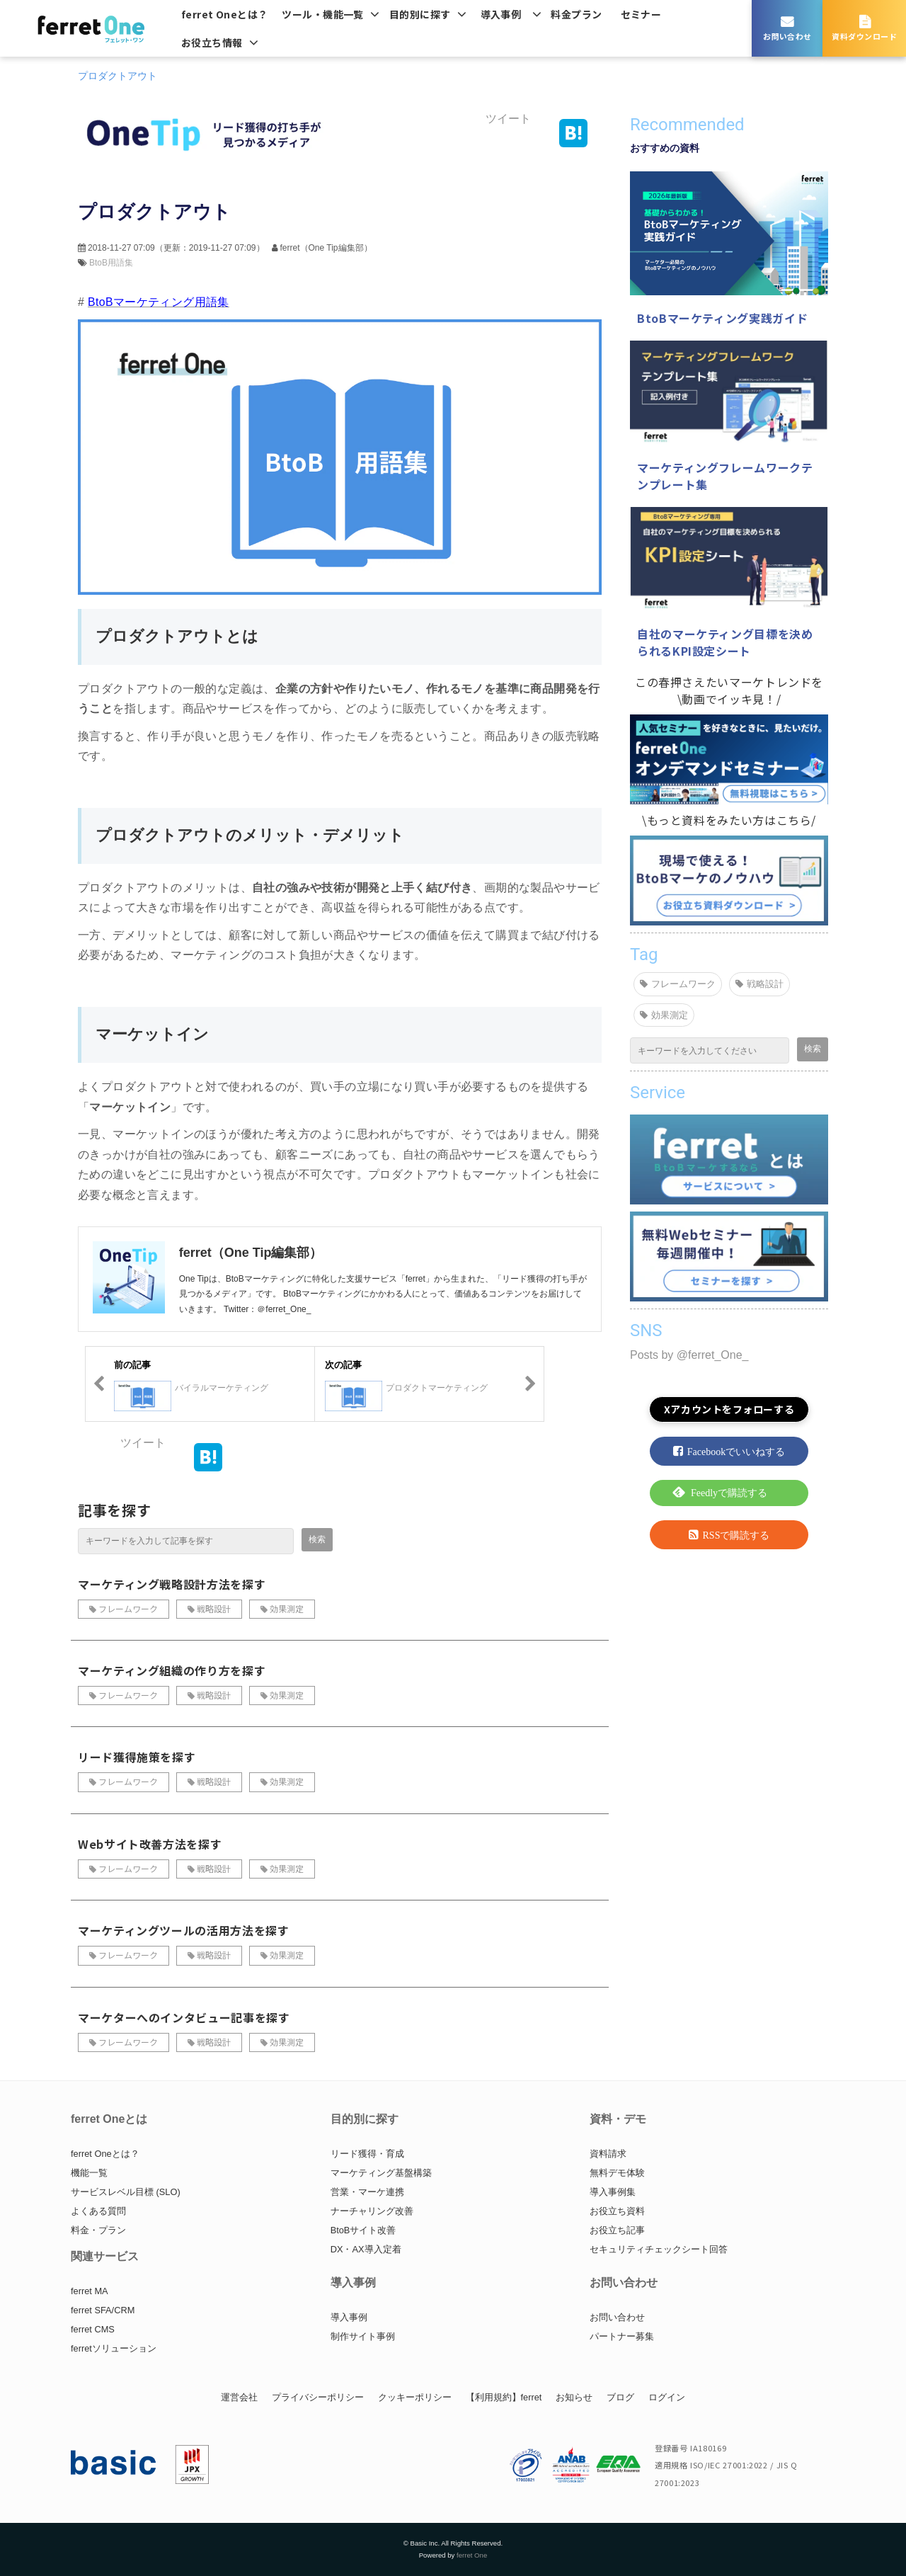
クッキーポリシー (415, 2397)
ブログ (620, 2397)
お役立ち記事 (617, 2230)
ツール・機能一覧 (322, 14)
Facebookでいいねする (736, 1452)
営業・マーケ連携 (367, 2192)
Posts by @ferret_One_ (689, 1355)
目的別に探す (420, 14)
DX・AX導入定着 (366, 2249)
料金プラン (576, 14)
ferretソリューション (113, 2348)
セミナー (641, 14)
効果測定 (287, 1608)
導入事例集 (613, 2192)
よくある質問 (98, 2211)
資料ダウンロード (864, 36)
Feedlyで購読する (729, 1493)
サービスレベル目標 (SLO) (125, 2192)
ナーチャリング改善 (372, 2211)
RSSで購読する (736, 1535)
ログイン (666, 2397)
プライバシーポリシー (318, 2397)
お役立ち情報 (212, 42)
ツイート (508, 119)
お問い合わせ (787, 36)
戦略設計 (214, 1608)
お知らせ (574, 2397)
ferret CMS (93, 2329)
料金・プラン (98, 2230)
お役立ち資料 (617, 2211)
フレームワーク (128, 1608)
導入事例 (501, 14)
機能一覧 (89, 2172)
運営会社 (239, 2397)
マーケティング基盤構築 (381, 2172)
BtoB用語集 (111, 263)
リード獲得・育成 (367, 2153)
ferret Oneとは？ (224, 14)
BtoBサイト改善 (363, 2230)
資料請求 (608, 2153)
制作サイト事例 (363, 2336)
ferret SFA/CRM (102, 2310)
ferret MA (89, 2291)
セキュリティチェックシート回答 (659, 2249)
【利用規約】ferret (504, 2397)
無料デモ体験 (617, 2172)
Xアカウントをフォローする (729, 1409)
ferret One (472, 2555)
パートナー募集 (622, 2336)
